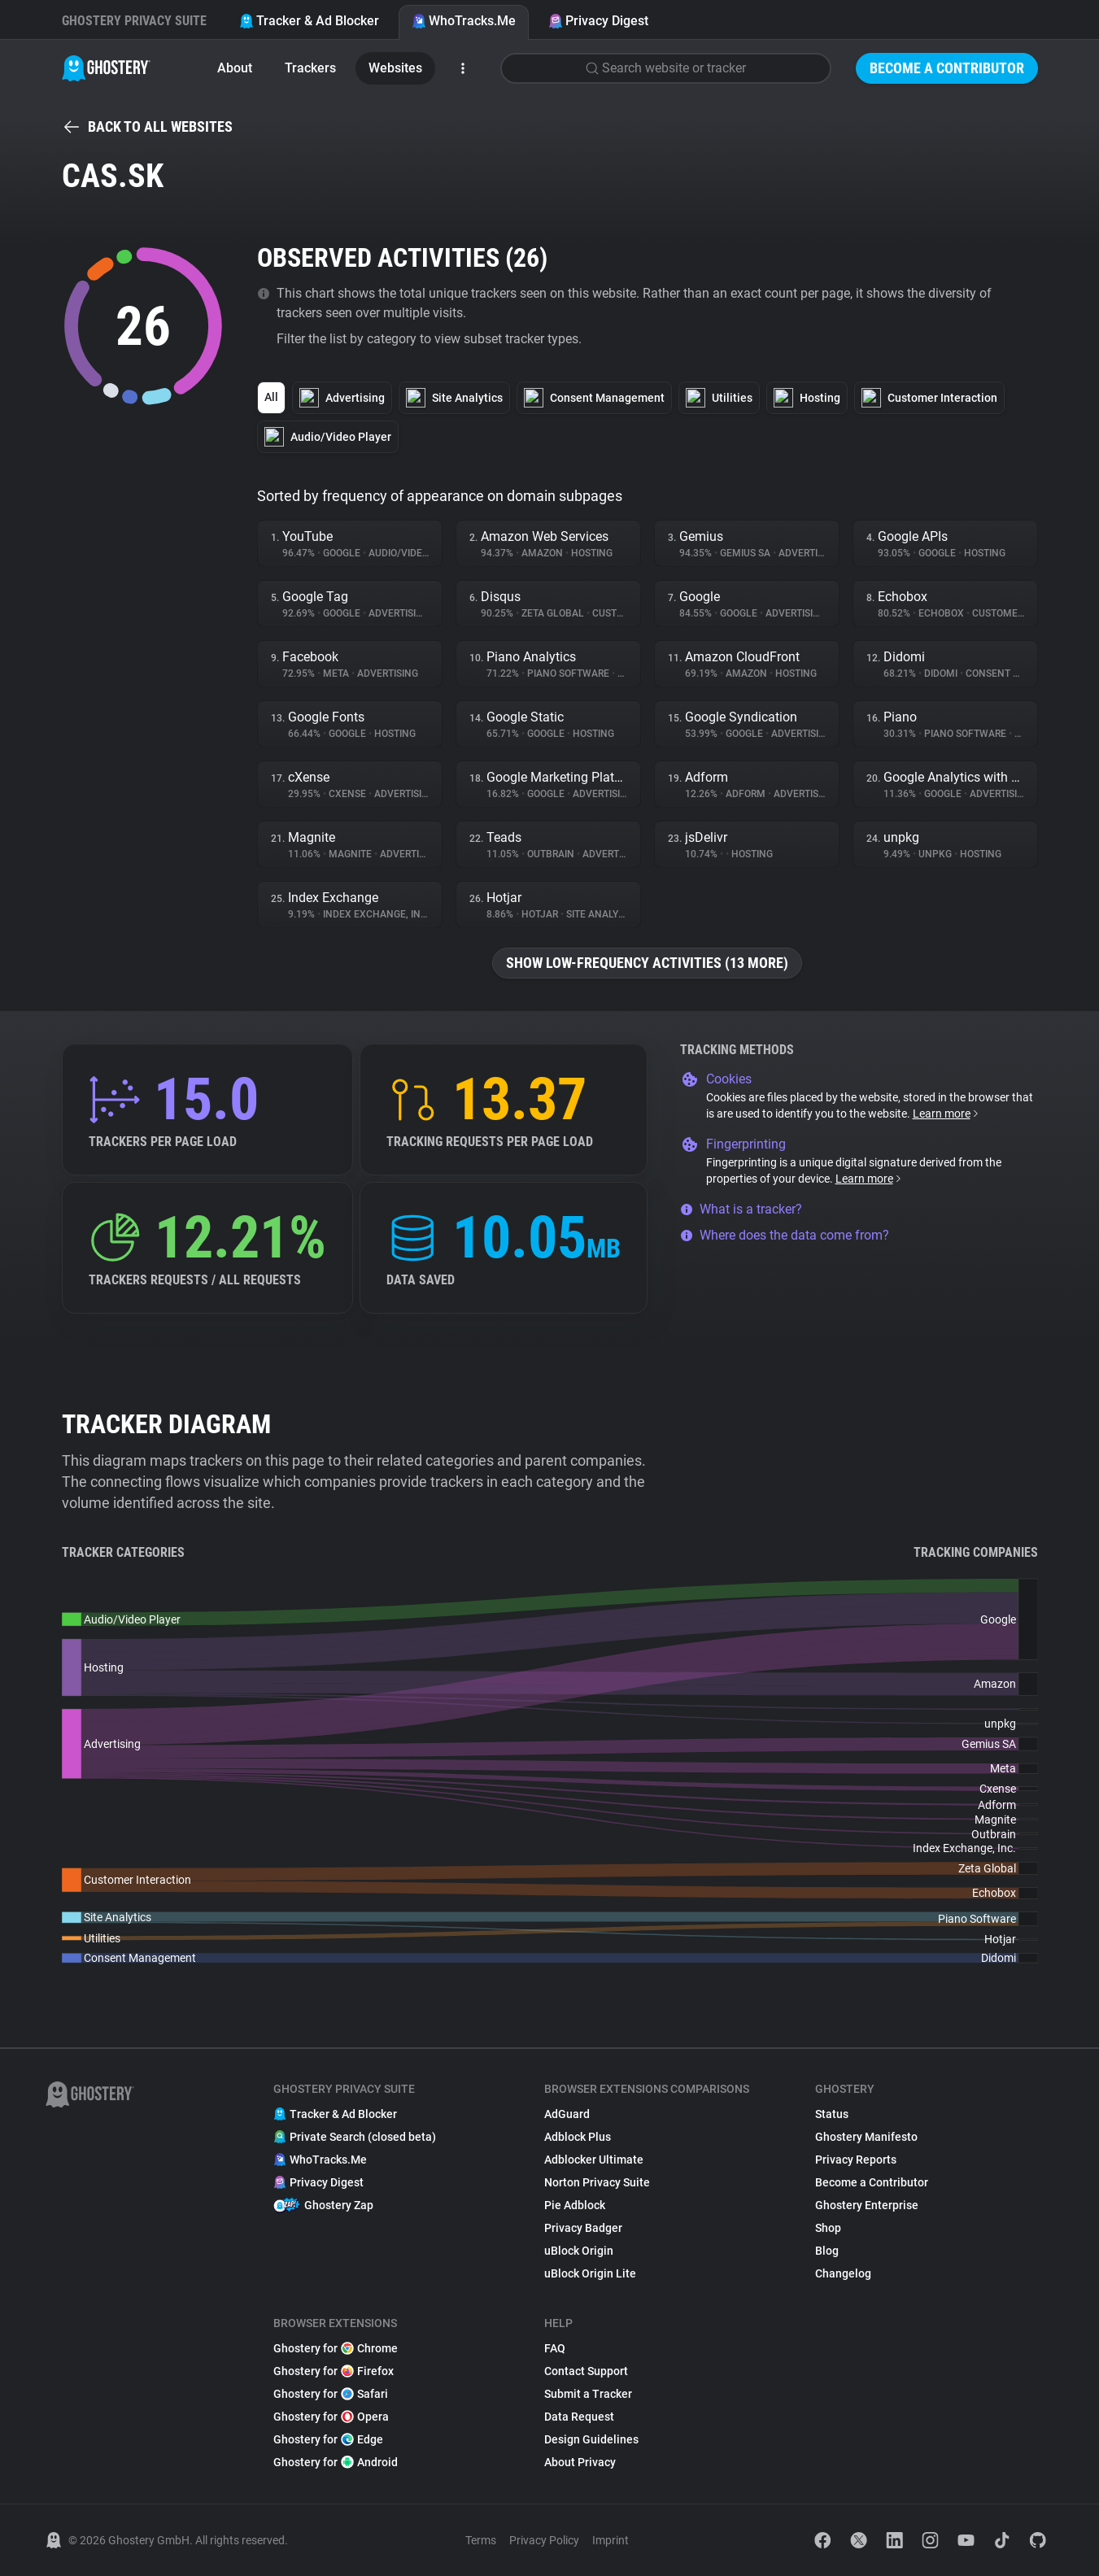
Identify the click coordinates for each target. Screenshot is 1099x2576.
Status (831, 2114)
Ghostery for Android (335, 2462)
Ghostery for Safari (330, 2393)
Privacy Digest (598, 20)
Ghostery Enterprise (866, 2205)
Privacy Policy (544, 2540)
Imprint (610, 2540)
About (234, 68)
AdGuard (567, 2114)
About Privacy (580, 2462)
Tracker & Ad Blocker (309, 20)
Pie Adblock (574, 2205)
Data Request (579, 2416)
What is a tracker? (741, 1209)
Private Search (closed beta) (354, 2136)
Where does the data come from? (784, 1235)
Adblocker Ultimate (593, 2159)
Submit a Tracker (588, 2393)
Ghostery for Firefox (333, 2371)
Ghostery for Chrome (335, 2348)
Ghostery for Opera (331, 2416)
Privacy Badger (583, 2227)
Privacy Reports (855, 2159)
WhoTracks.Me (464, 20)
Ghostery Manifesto (866, 2136)
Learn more (946, 1113)
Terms (480, 2540)
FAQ (554, 2348)
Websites (395, 68)
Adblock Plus (577, 2136)
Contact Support (586, 2371)
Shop (828, 2227)
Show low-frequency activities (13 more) (647, 962)
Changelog (843, 2273)
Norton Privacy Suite (597, 2182)
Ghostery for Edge (328, 2439)
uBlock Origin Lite (590, 2273)
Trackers (310, 68)
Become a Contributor (947, 67)
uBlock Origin (578, 2250)
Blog (827, 2250)
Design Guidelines (591, 2439)
